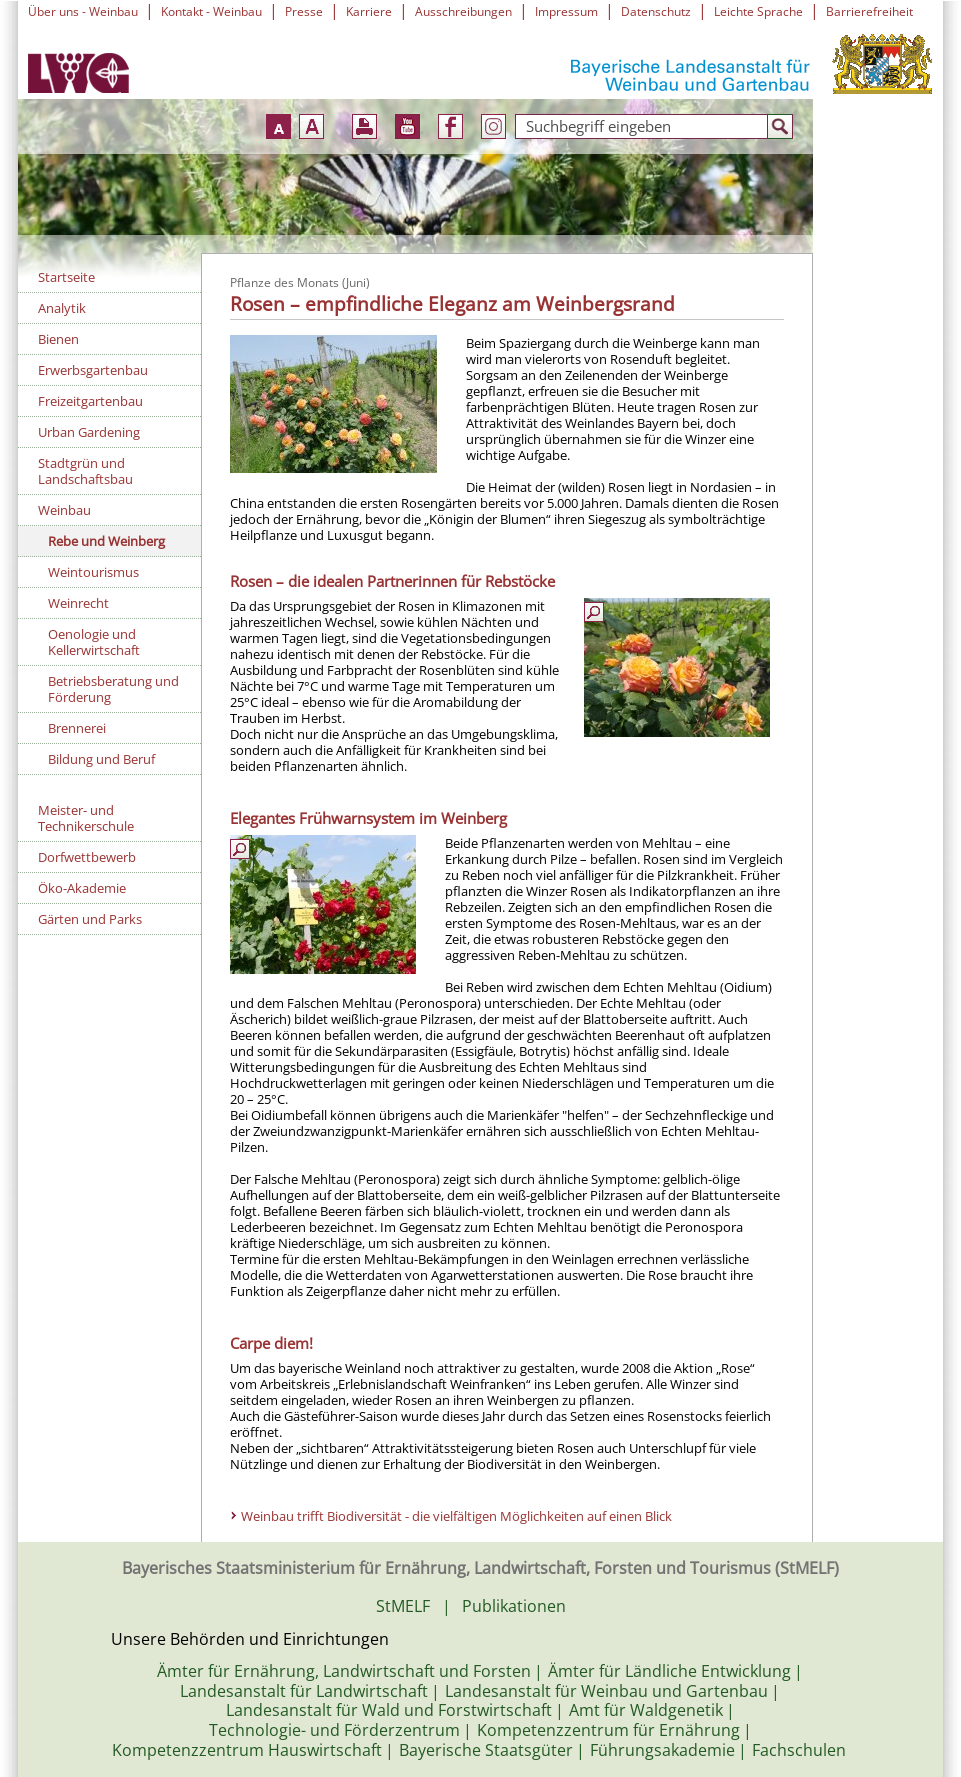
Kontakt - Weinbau (211, 11)
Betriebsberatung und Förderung (113, 689)
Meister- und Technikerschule (86, 818)
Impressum (566, 11)
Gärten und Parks (90, 919)
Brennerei (77, 728)
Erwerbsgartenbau (93, 370)
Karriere (369, 11)
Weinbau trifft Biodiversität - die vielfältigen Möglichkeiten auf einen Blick (458, 1516)
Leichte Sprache (758, 11)
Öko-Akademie (82, 888)
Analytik (62, 308)
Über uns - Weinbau (83, 11)
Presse (304, 11)
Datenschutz (656, 11)
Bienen (58, 339)
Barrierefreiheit (869, 11)
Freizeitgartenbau (90, 401)
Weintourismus (93, 572)
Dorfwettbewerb (87, 857)
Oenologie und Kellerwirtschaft (94, 642)
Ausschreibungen (463, 11)
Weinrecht (78, 603)
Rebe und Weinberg (106, 541)
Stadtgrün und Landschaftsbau (85, 471)
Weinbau (64, 510)
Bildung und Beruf (101, 759)
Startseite (66, 277)
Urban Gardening (89, 432)
